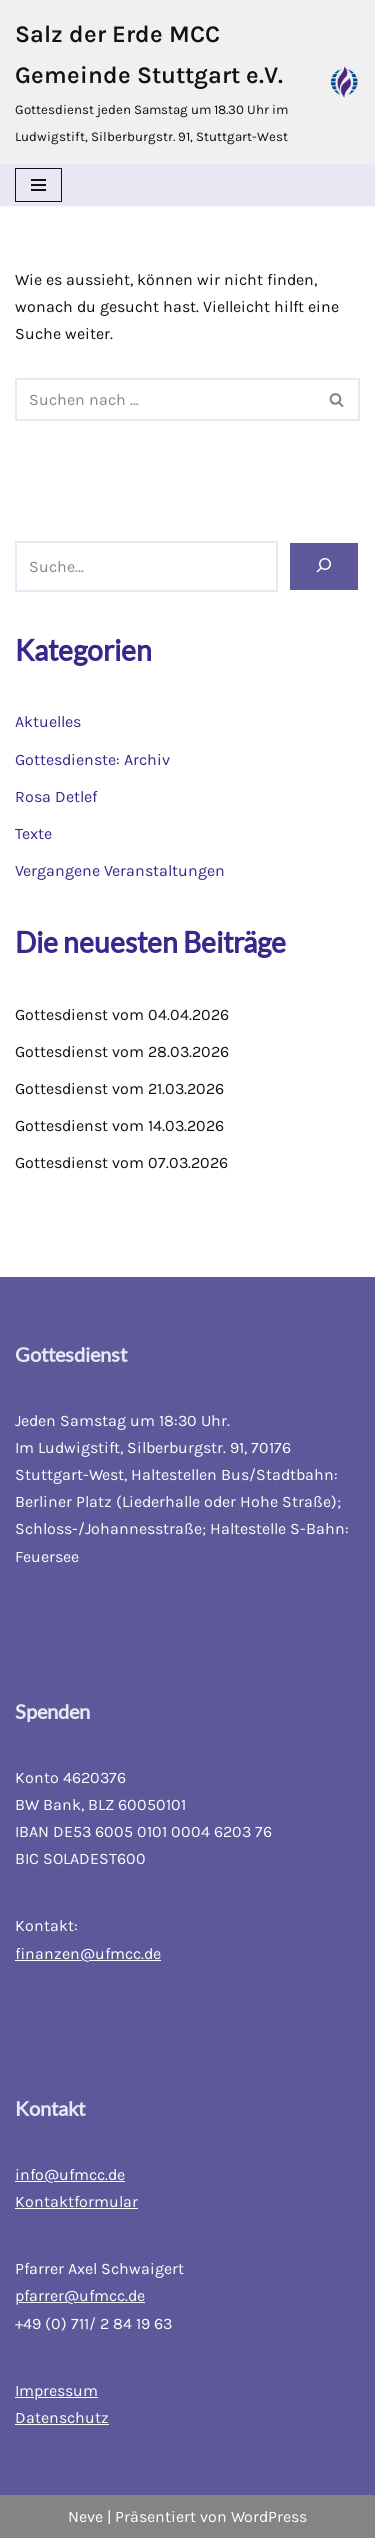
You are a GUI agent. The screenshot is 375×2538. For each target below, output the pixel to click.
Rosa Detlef (56, 796)
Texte (33, 833)
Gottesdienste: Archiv (92, 759)
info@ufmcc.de (70, 2174)
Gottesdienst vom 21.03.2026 (119, 1088)
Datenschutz (62, 2417)
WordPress (269, 2516)
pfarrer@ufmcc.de (80, 2295)
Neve (85, 2516)
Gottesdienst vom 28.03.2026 (122, 1051)
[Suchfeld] (165, 399)
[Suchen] (324, 566)
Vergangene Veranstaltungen (120, 870)
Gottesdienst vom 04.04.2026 (122, 1014)
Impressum (56, 2390)
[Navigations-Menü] (38, 185)
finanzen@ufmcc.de (88, 1953)
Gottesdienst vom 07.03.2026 (121, 1162)
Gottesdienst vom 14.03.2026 (119, 1125)
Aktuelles (48, 721)
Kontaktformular (76, 2201)
